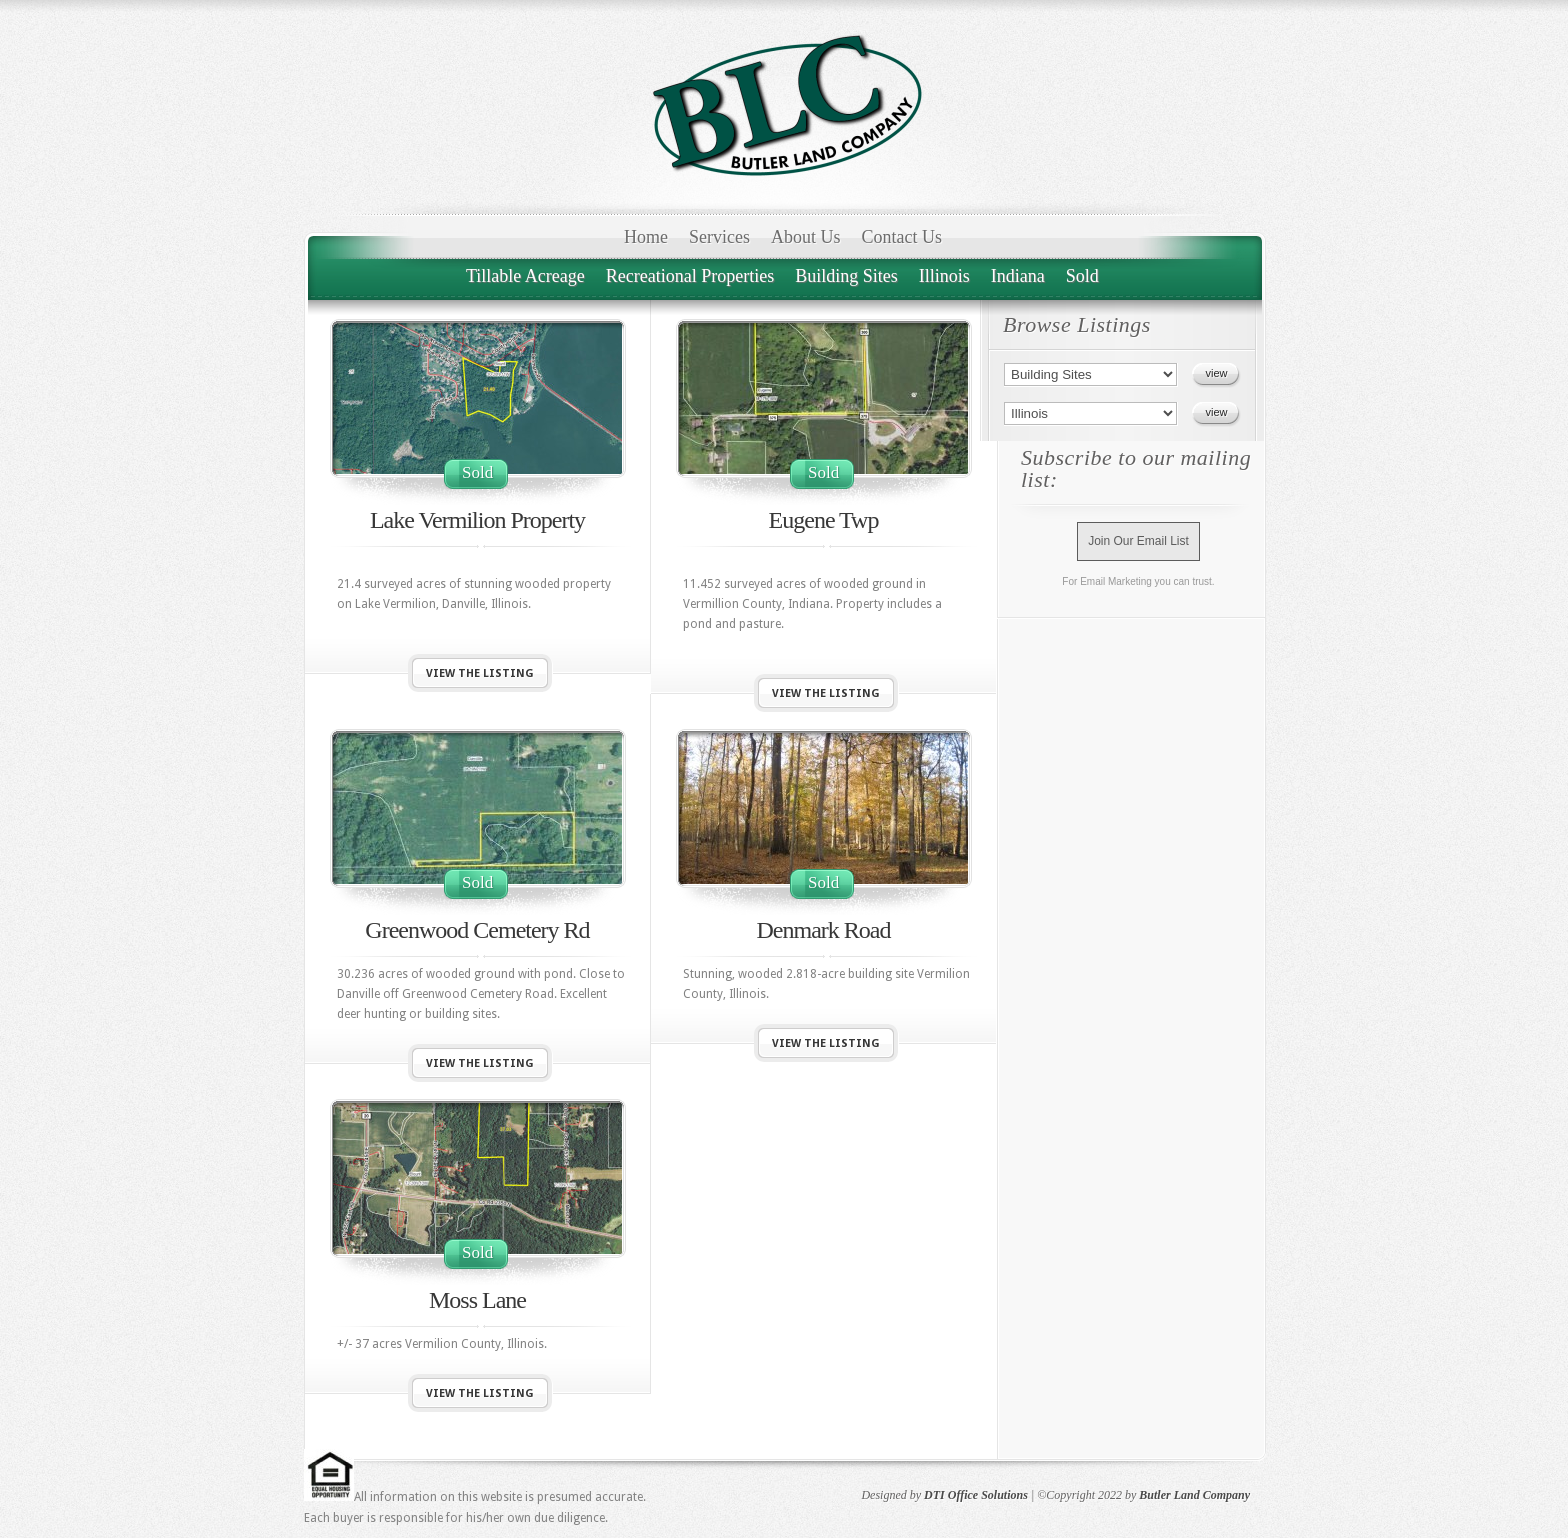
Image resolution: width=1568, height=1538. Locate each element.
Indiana (1018, 276)
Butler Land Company (1194, 1495)
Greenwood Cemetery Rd (477, 930)
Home (646, 237)
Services (719, 237)
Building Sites (846, 276)
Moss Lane (477, 1300)
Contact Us (902, 237)
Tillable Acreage (525, 276)
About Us (806, 237)
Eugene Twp (824, 520)
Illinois (944, 276)
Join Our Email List (1138, 541)
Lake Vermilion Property (477, 520)
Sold (1082, 276)
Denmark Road (824, 930)
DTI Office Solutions (976, 1495)
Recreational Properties (690, 276)
